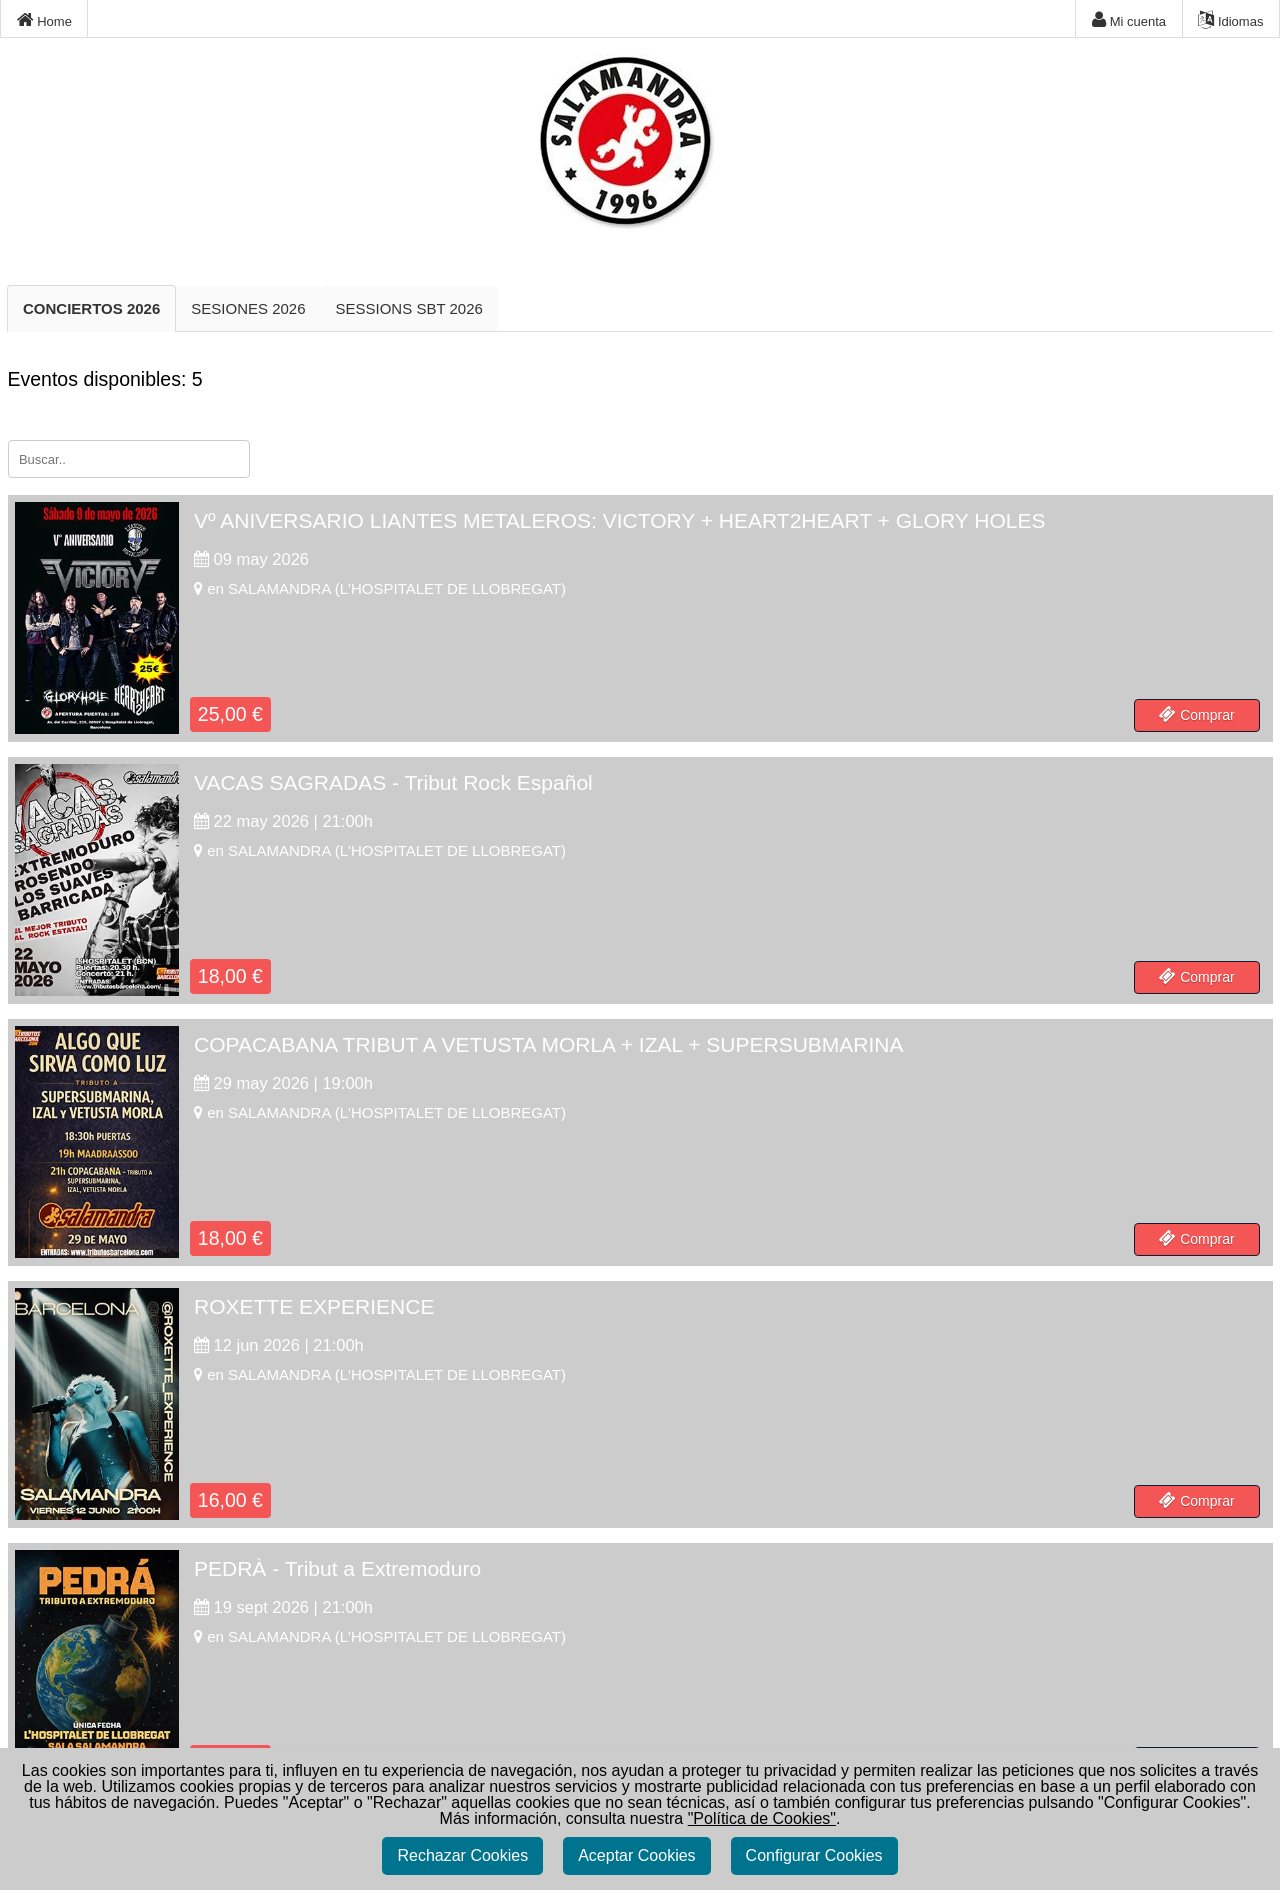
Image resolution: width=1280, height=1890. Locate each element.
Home (44, 20)
